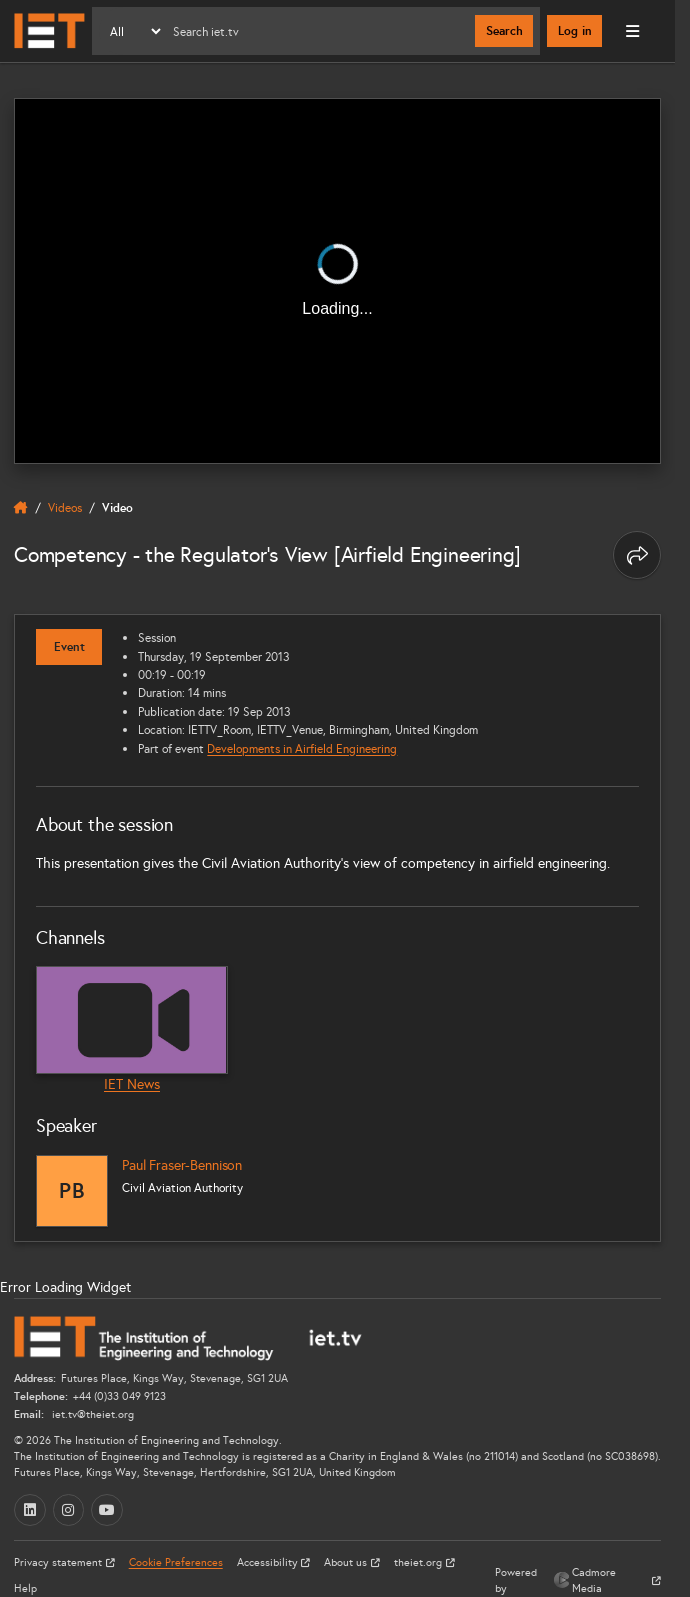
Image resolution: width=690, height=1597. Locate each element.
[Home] (49, 31)
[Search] (319, 31)
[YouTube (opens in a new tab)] (107, 1510)
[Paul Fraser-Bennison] (72, 1191)
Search (504, 31)
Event (69, 647)
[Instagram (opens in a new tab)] (69, 1510)
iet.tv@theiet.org (91, 1414)
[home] (21, 508)
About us (347, 1562)
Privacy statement (59, 1562)
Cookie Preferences (176, 1562)
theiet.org (419, 1562)
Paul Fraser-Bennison (182, 1165)
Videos (65, 507)
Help (25, 1588)
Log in (575, 31)
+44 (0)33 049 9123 (119, 1396)
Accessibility (269, 1562)
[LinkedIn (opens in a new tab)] (30, 1510)
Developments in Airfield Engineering (302, 748)
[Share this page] (637, 555)
